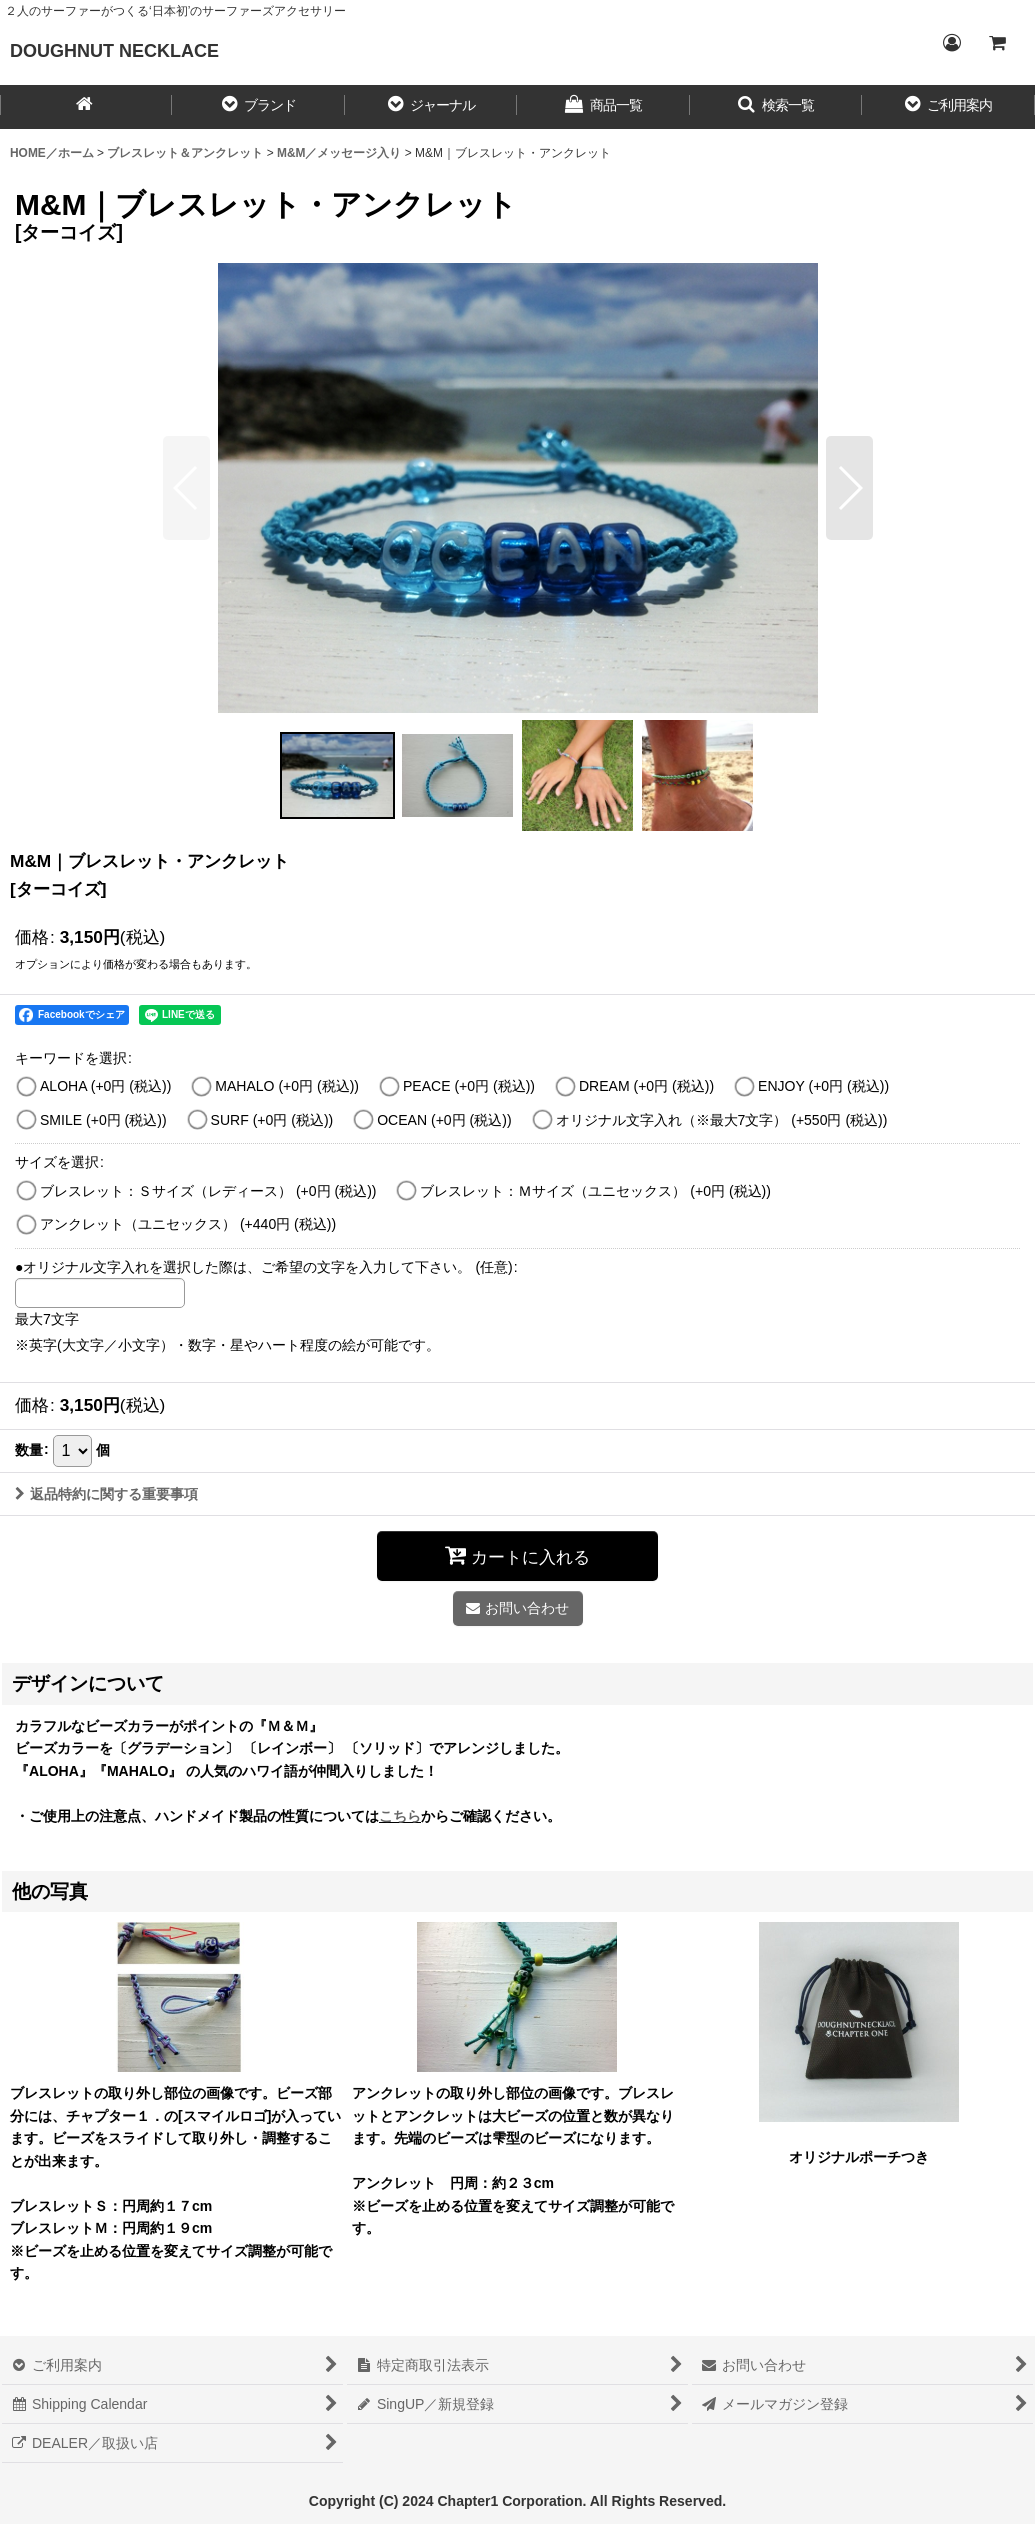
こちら (400, 1816)
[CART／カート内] (997, 43)
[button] (258, 107)
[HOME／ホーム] (86, 107)
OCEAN (444, 1120)
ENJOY (823, 1086)
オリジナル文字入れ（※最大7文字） (722, 1120)
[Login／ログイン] (951, 43)
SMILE (103, 1120)
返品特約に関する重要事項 (106, 1494)
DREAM (646, 1086)
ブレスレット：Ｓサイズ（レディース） (208, 1191)
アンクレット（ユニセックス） (188, 1224)
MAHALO (287, 1086)
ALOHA (105, 1086)
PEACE (469, 1086)
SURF (272, 1120)
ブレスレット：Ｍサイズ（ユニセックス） (595, 1191)
